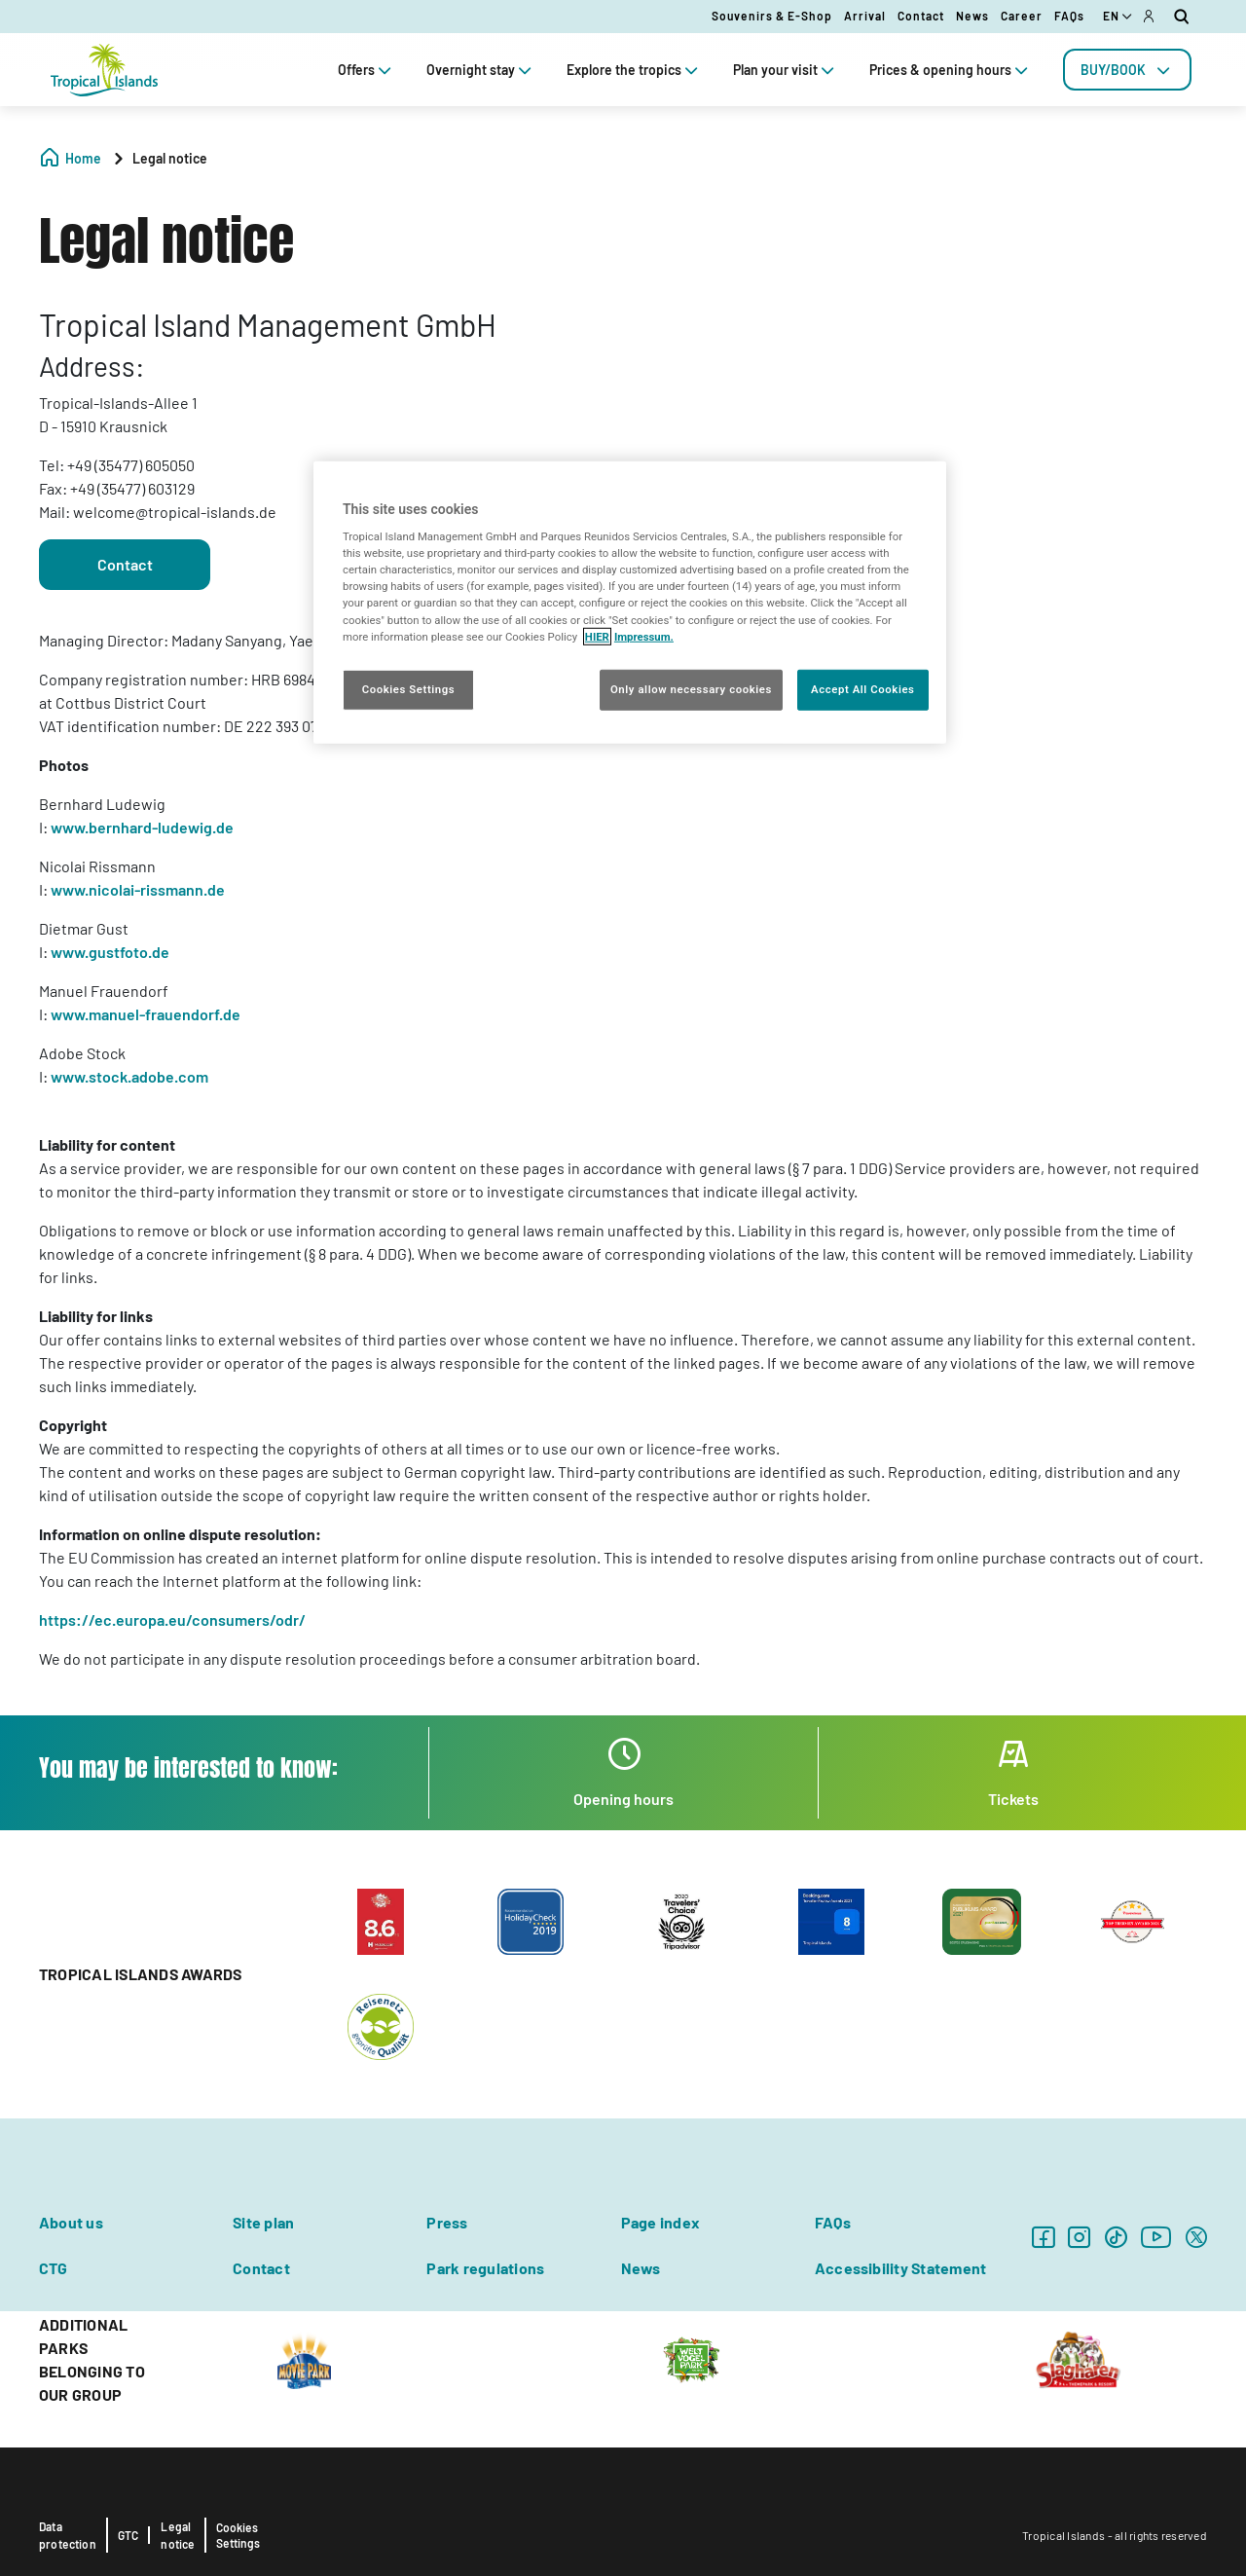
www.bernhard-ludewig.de (142, 827)
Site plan (263, 2222)
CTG (53, 2268)
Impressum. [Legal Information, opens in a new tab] (644, 636)
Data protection (67, 2535)
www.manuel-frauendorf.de (145, 1014)
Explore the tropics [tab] (634, 69)
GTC (128, 2535)
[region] (629, 601)
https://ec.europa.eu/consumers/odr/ (172, 1619)
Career (1022, 15)
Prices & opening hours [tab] (950, 69)
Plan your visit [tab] (785, 69)
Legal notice (178, 2535)
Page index (660, 2222)
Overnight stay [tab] (480, 69)
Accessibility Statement (901, 2268)
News (972, 15)
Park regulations (485, 2268)
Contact (921, 15)
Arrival (865, 15)
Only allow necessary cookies (691, 688)
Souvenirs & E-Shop (772, 15)
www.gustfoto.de (110, 951)
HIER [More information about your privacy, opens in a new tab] (597, 636)
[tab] (1127, 69)
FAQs (1069, 15)
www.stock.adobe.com (129, 1076)
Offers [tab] (366, 69)
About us (71, 2222)
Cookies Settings (238, 2535)
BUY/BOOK (1127, 69)
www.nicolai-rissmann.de (138, 889)
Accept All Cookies (862, 688)
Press (446, 2222)
